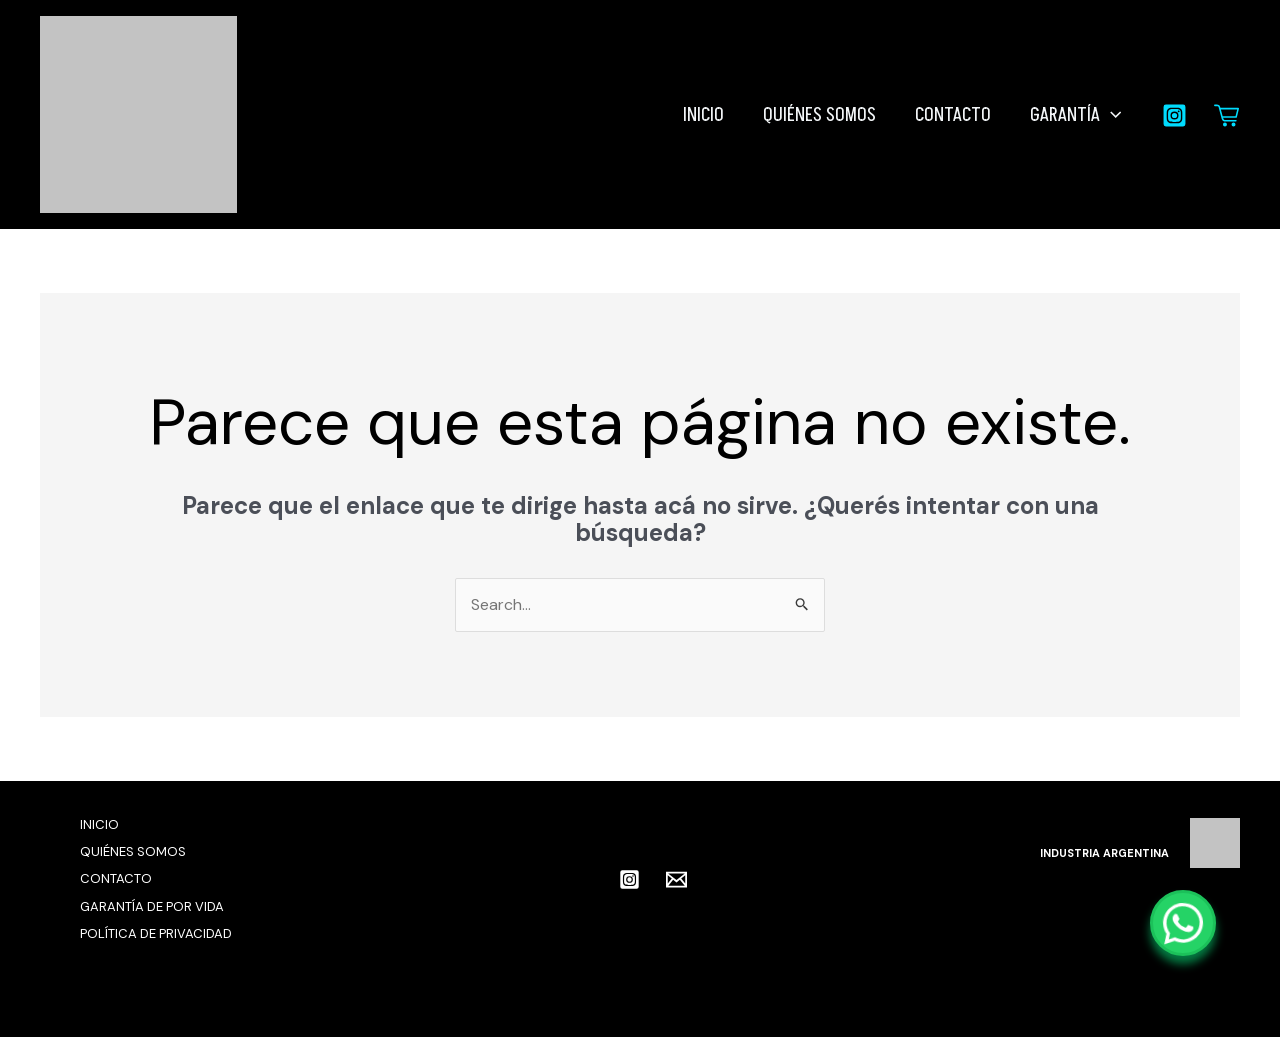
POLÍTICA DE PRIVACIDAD (156, 933)
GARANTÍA (1076, 115)
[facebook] (593, 879)
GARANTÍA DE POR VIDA (152, 906)
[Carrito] (1226, 115)
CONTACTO (955, 115)
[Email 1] (676, 879)
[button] (1111, 115)
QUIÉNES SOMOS (822, 115)
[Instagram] (1174, 115)
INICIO (707, 115)
